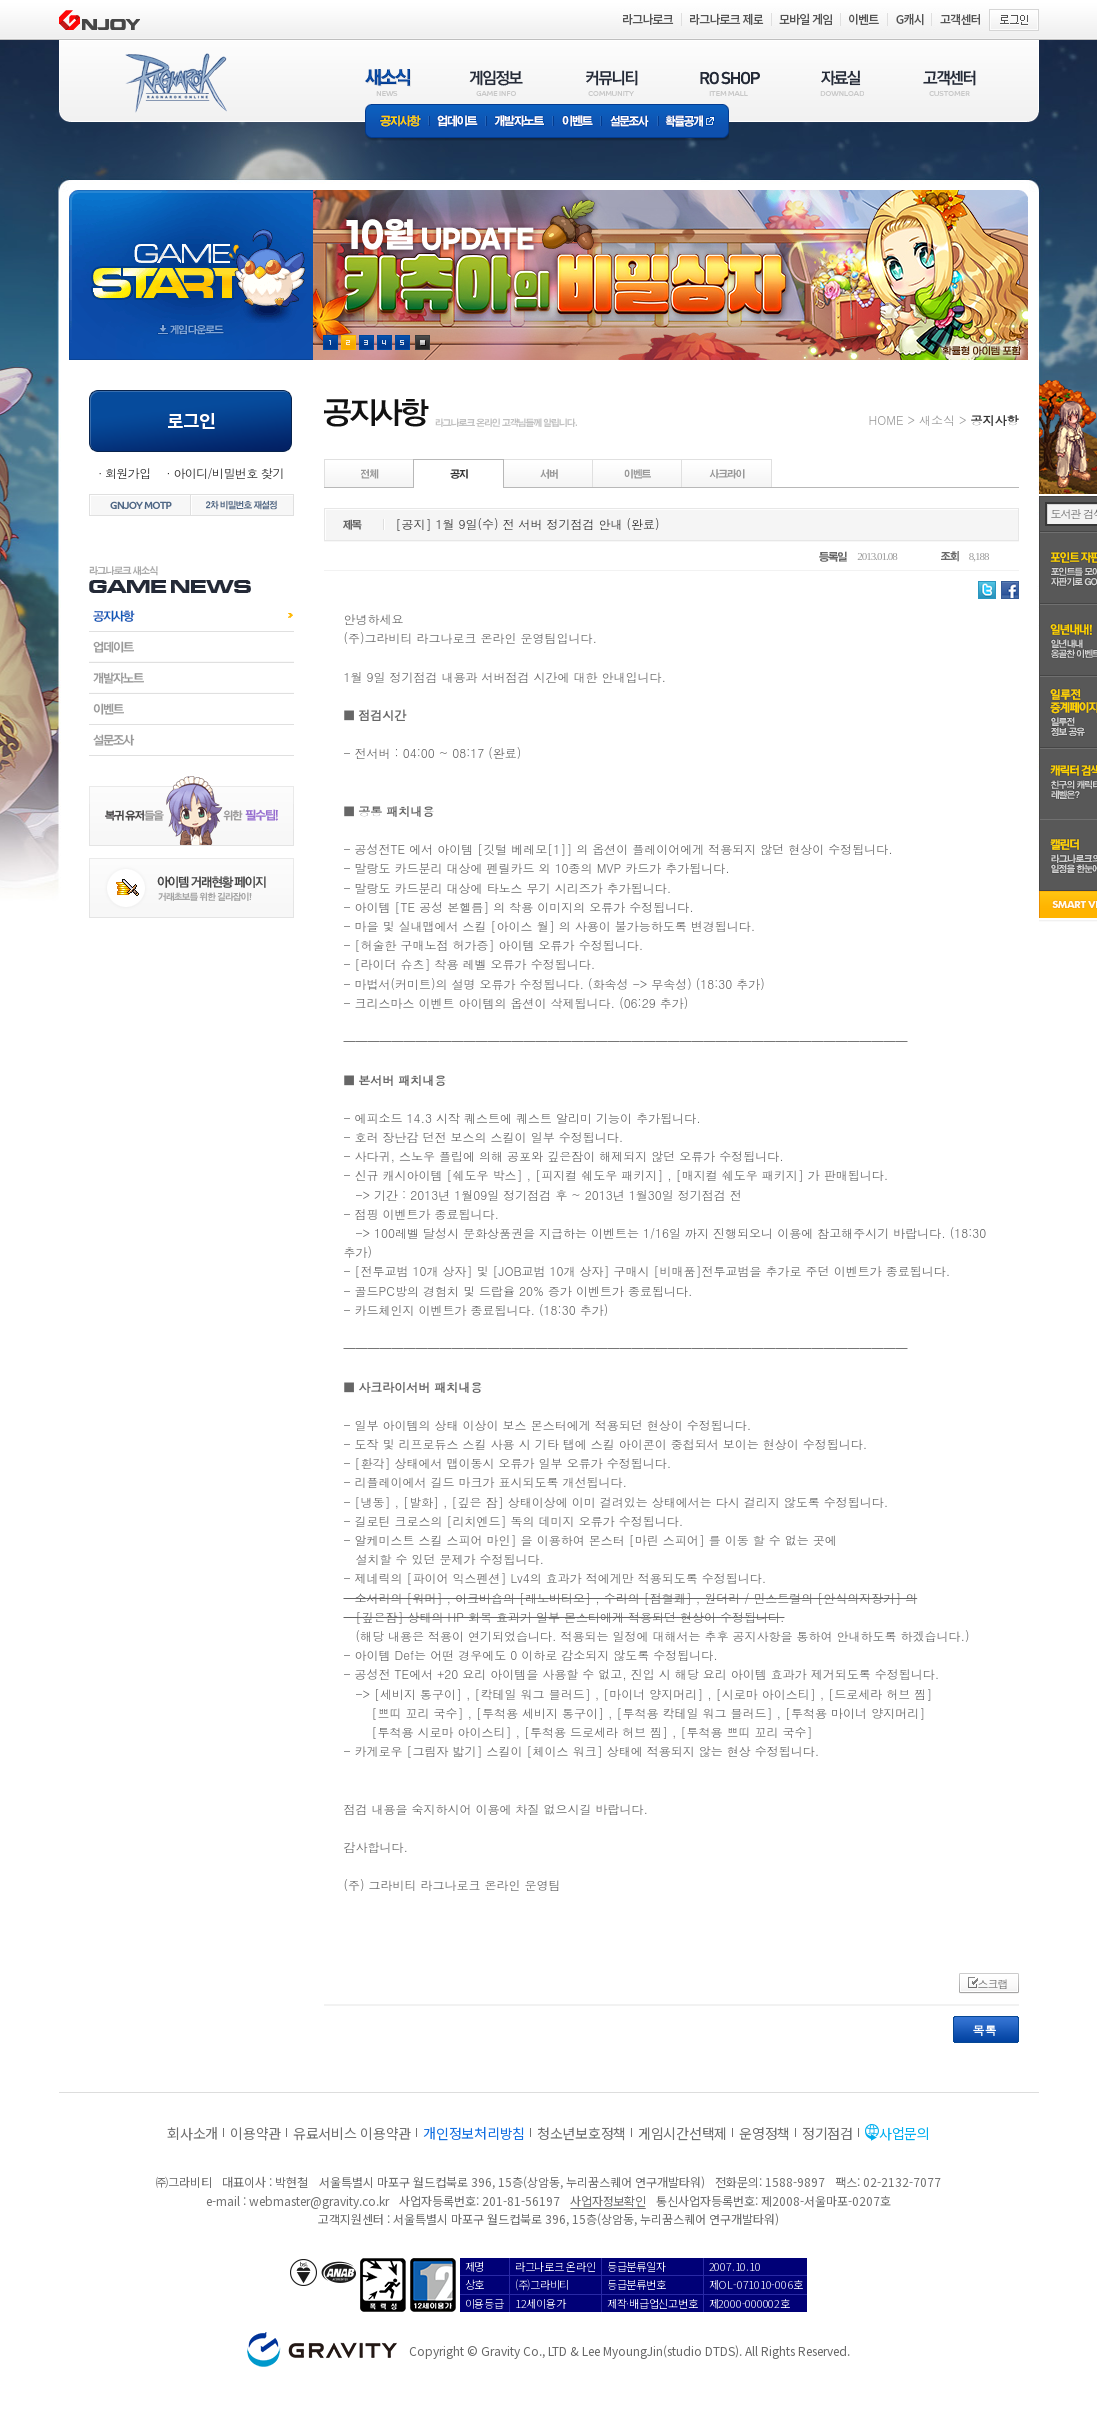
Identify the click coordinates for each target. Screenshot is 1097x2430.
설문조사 (629, 122)
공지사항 (397, 122)
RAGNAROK (175, 83)
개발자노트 (519, 122)
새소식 (937, 419)
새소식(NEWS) (388, 82)
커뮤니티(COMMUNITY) (612, 82)
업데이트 (457, 122)
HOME (886, 419)
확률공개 (693, 122)
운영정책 (764, 2133)
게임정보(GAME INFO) (496, 82)
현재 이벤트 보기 (422, 342)
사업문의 (904, 2133)
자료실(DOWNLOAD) (841, 82)
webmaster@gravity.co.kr (319, 2200)
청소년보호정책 (581, 2133)
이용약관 (255, 2133)
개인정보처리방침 (474, 2133)
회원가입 (128, 472)
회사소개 (192, 2133)
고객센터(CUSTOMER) (949, 82)
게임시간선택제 (682, 2133)
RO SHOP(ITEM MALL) (730, 82)
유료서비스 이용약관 (352, 2133)
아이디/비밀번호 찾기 (228, 472)
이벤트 (577, 122)
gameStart (191, 256)
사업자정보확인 (607, 2200)
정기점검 (827, 2133)
